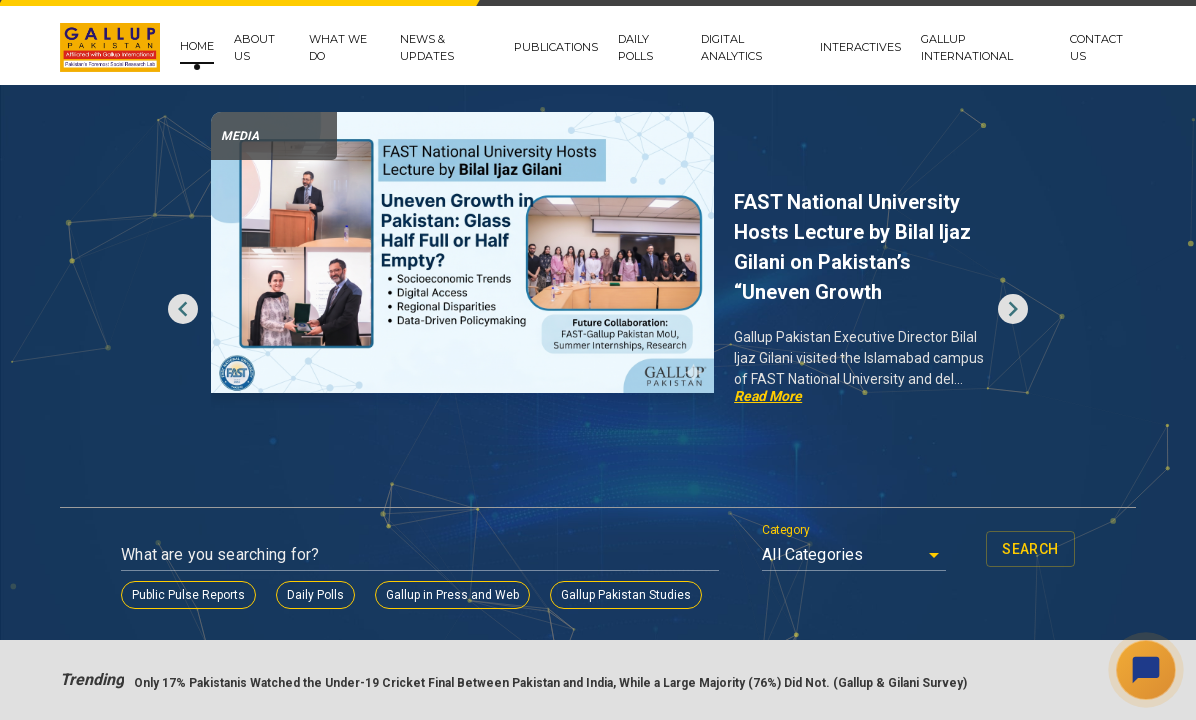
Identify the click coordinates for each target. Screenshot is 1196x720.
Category (786, 530)
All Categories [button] (812, 554)
